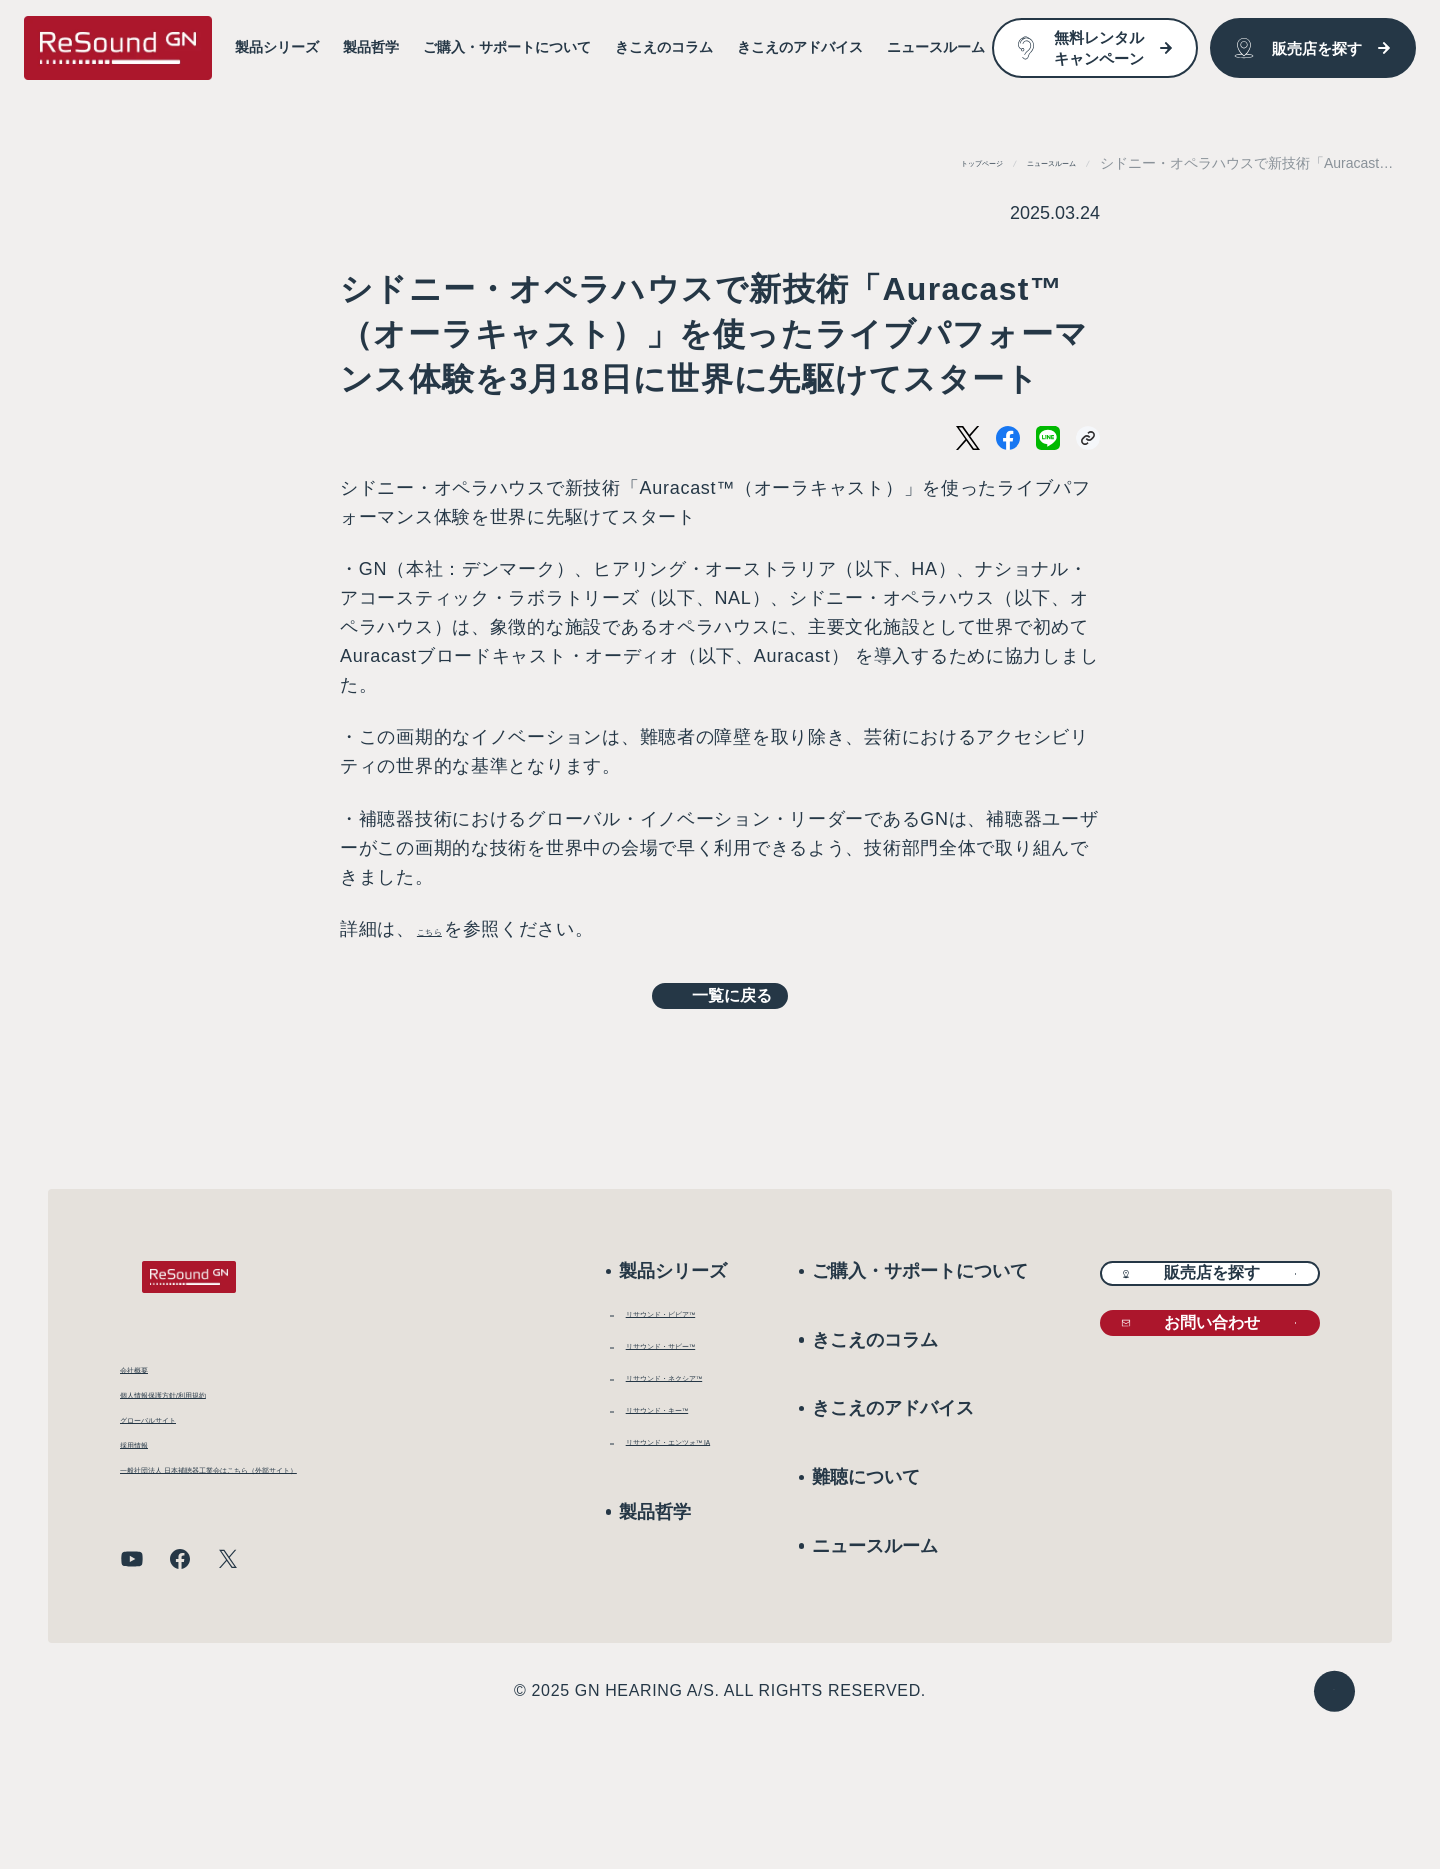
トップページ (912, 163)
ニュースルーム (1027, 163)
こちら (445, 929)
